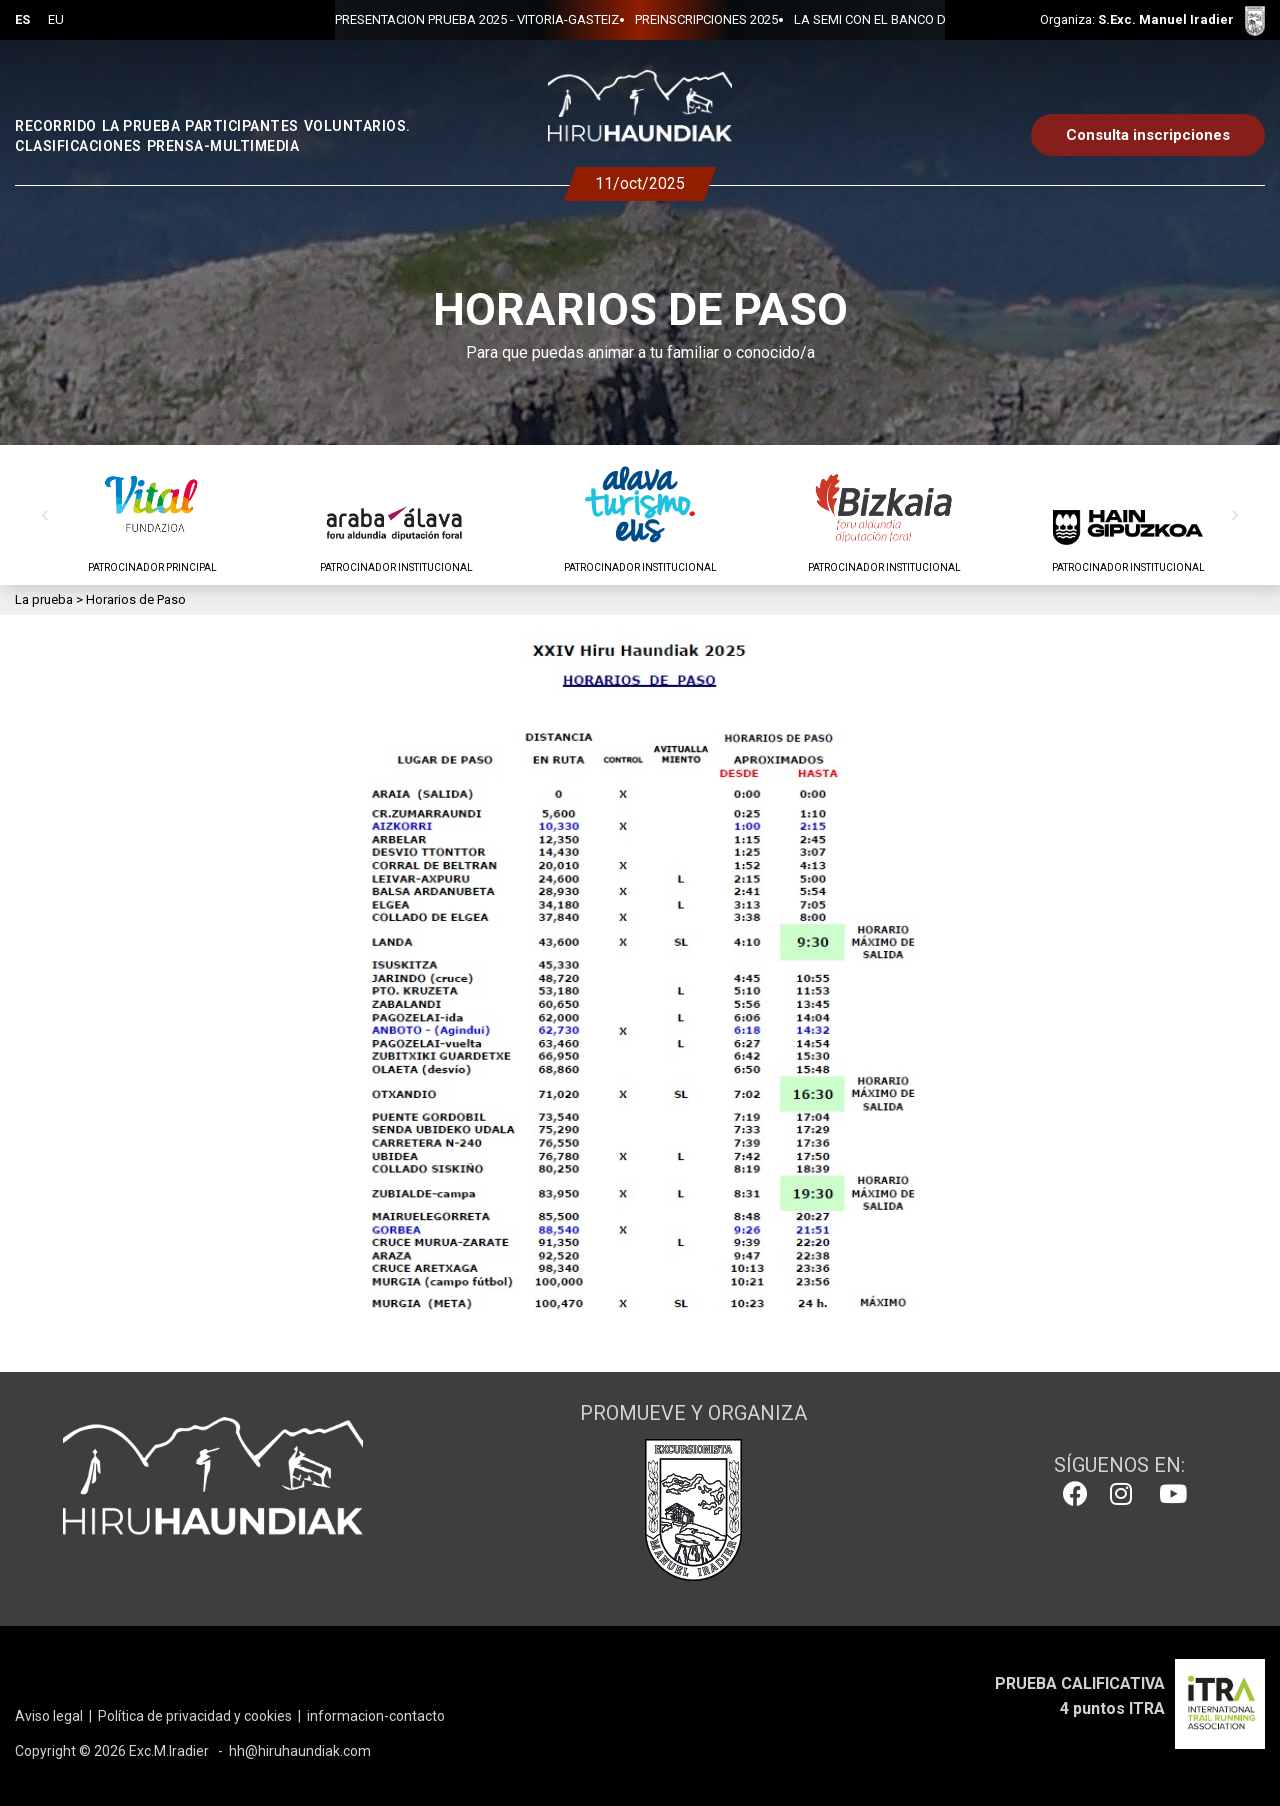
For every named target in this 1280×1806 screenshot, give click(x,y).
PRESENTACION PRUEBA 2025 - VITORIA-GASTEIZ (409, 19)
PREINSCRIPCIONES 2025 (638, 19)
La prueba (44, 599)
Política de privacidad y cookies (195, 1716)
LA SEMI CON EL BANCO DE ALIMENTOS (842, 19)
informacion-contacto (376, 1716)
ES (22, 19)
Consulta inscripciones (1148, 135)
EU (56, 19)
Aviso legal (49, 1716)
